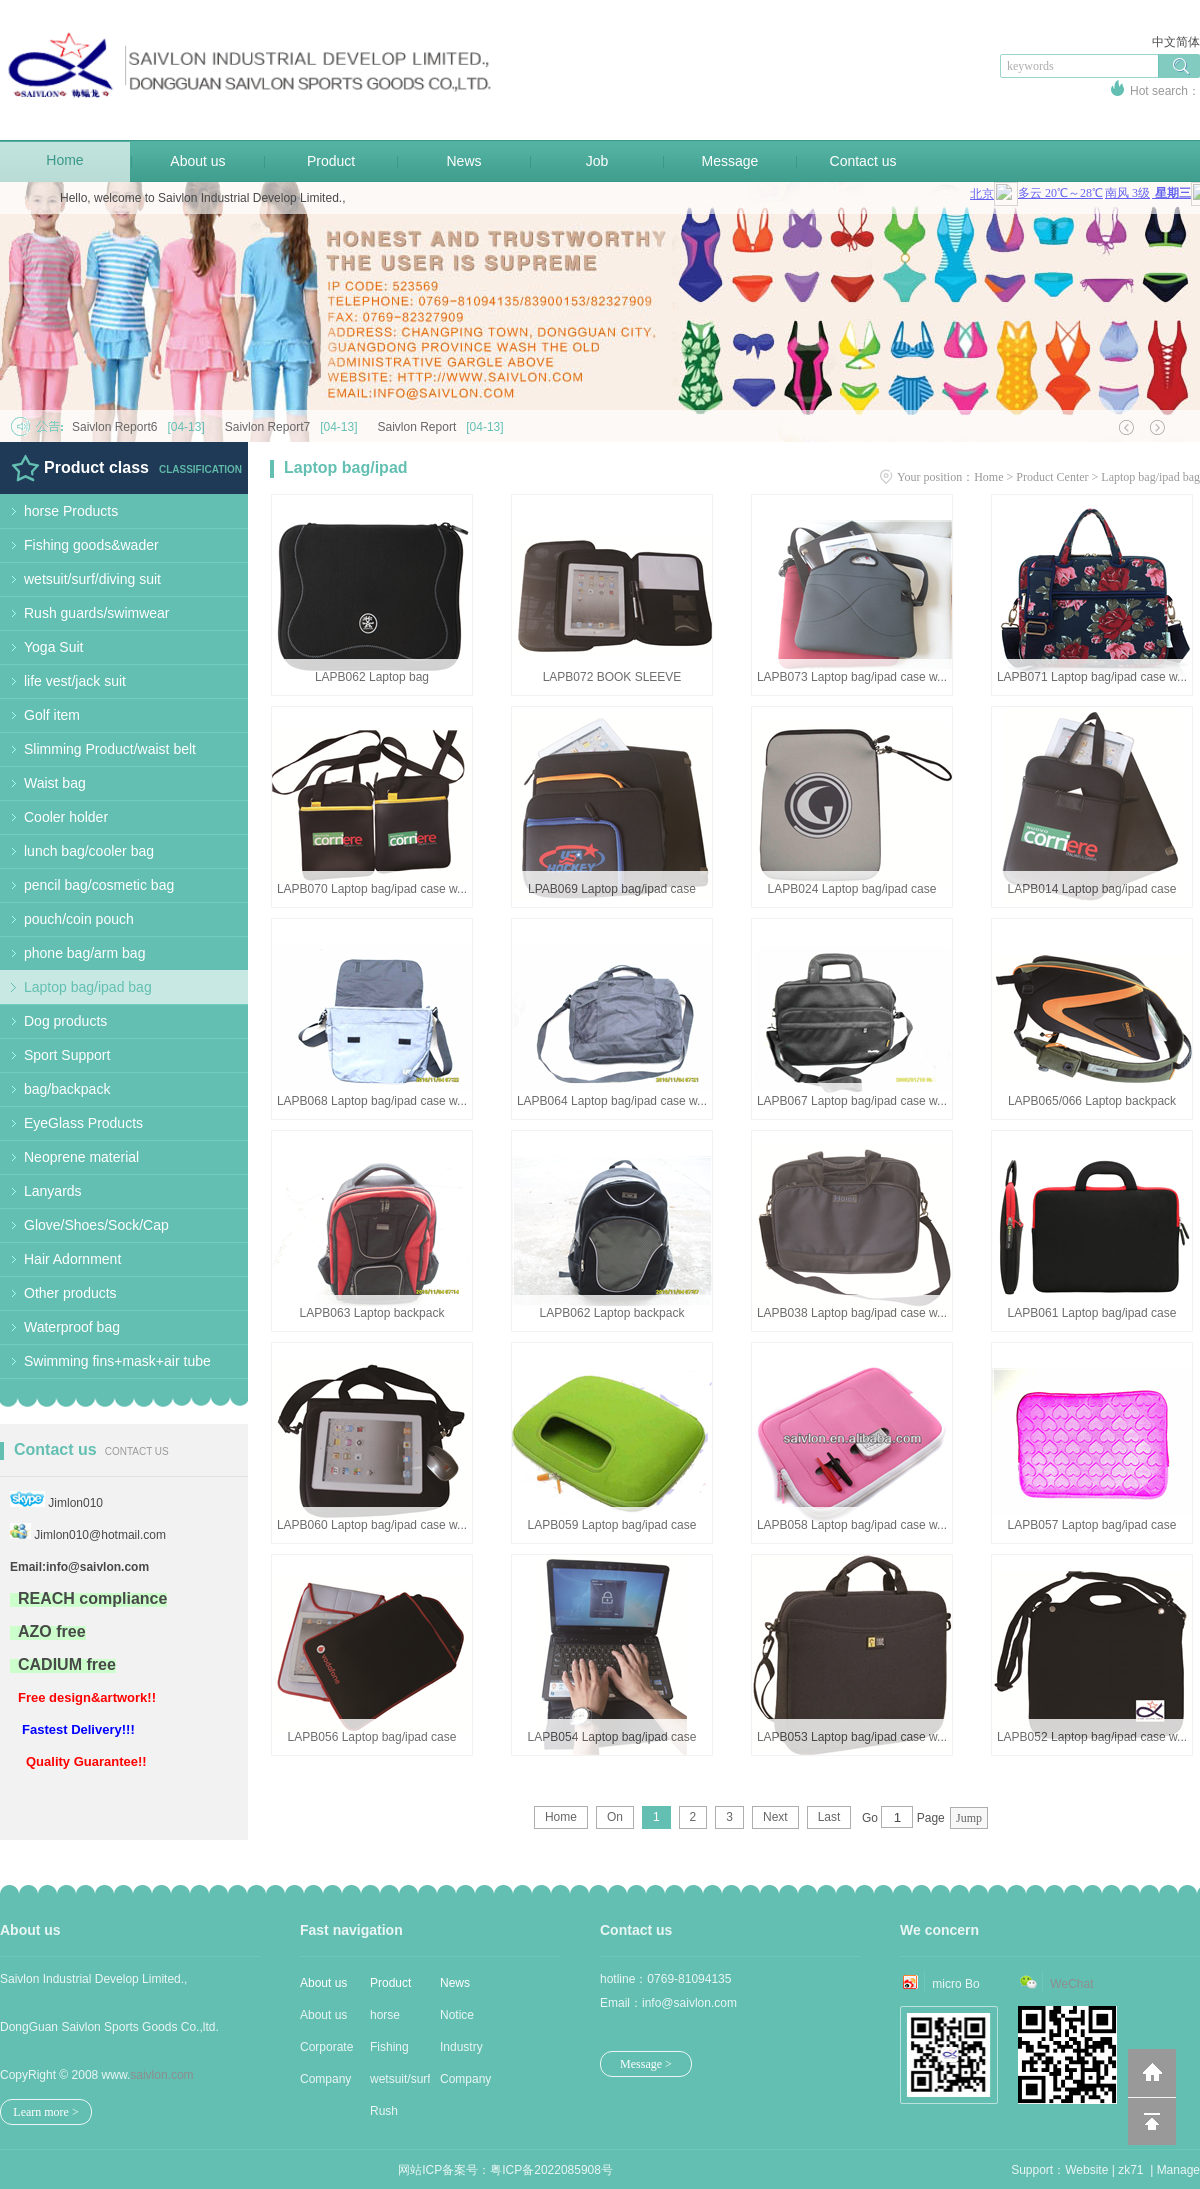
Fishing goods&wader (91, 545)
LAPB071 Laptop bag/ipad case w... (1092, 677)
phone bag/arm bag (84, 953)
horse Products (71, 511)
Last (829, 1817)
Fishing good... (389, 2051)
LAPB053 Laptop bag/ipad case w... (852, 1737)
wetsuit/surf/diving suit (92, 579)
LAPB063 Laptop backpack (372, 1313)
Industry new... (461, 2051)
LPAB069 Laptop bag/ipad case (612, 889)
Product (331, 161)
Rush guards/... (395, 2115)
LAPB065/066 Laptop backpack (1092, 1101)
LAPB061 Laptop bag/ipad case (1092, 1313)
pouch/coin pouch (79, 919)
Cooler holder (66, 817)
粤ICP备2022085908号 (551, 2170)
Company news (465, 2083)
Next (775, 1817)
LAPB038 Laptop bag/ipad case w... (852, 1313)
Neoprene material (81, 1157)
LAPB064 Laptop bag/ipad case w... (612, 1101)
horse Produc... (394, 2019)
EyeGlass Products (83, 1123)
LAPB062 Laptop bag (372, 677)
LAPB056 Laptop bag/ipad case (372, 1737)
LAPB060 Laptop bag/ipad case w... (372, 1525)
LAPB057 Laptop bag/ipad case (1092, 1525)
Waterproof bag (72, 1327)
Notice (457, 2015)
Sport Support (67, 1055)
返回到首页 (1152, 2073)
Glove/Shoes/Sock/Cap (96, 1225)
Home (64, 160)
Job (597, 161)
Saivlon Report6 (143, 427)
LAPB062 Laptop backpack (612, 1313)
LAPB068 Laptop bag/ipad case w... (372, 1101)
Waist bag (55, 783)
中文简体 (1176, 42)
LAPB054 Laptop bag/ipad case (612, 1737)
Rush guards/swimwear (97, 613)
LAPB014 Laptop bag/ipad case (1092, 889)
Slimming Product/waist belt (110, 749)
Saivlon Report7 (296, 427)
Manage (1178, 2170)
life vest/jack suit (75, 681)
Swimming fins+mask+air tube (117, 1361)
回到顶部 (1152, 2121)
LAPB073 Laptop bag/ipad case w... (852, 677)
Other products (70, 1293)
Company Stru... (325, 2083)
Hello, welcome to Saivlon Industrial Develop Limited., (202, 198)
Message (730, 161)
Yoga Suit (53, 647)
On (615, 1817)
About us (197, 161)
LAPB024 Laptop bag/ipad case (852, 889)
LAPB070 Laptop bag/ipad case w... (372, 889)
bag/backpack (67, 1089)
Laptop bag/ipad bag (88, 987)
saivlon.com (161, 2075)
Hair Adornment (72, 1259)
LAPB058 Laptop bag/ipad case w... (852, 1525)
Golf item (52, 715)
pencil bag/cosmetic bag (99, 885)
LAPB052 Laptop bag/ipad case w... (1092, 1737)
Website (1086, 2170)
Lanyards (53, 1191)
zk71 (1130, 2170)
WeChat (1071, 1984)
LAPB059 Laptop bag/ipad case (612, 1525)
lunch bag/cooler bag (89, 851)
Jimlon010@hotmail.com (100, 1535)
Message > (646, 2064)
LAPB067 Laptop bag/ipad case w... (852, 1101)
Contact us (863, 161)
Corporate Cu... (326, 2051)
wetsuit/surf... (400, 2079)
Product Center (1052, 477)
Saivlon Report (446, 427)
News (463, 161)
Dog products (65, 1021)
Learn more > (45, 2112)
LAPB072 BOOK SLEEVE (612, 677)
